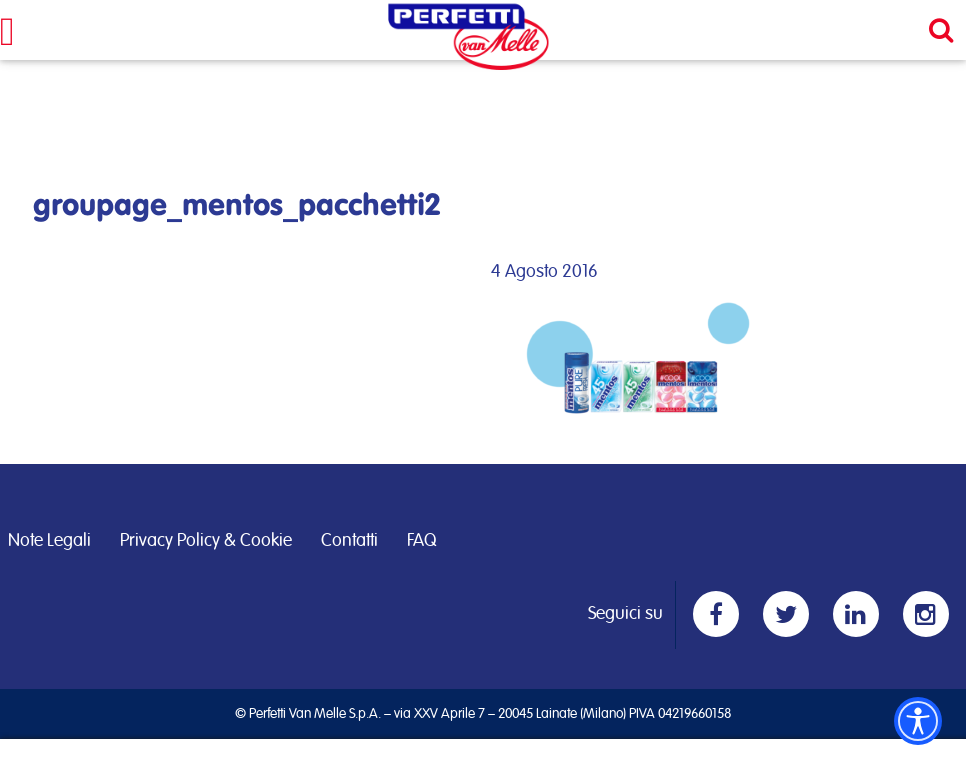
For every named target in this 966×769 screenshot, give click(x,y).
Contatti (349, 541)
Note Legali (49, 541)
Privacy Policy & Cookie (206, 541)
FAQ (421, 541)
